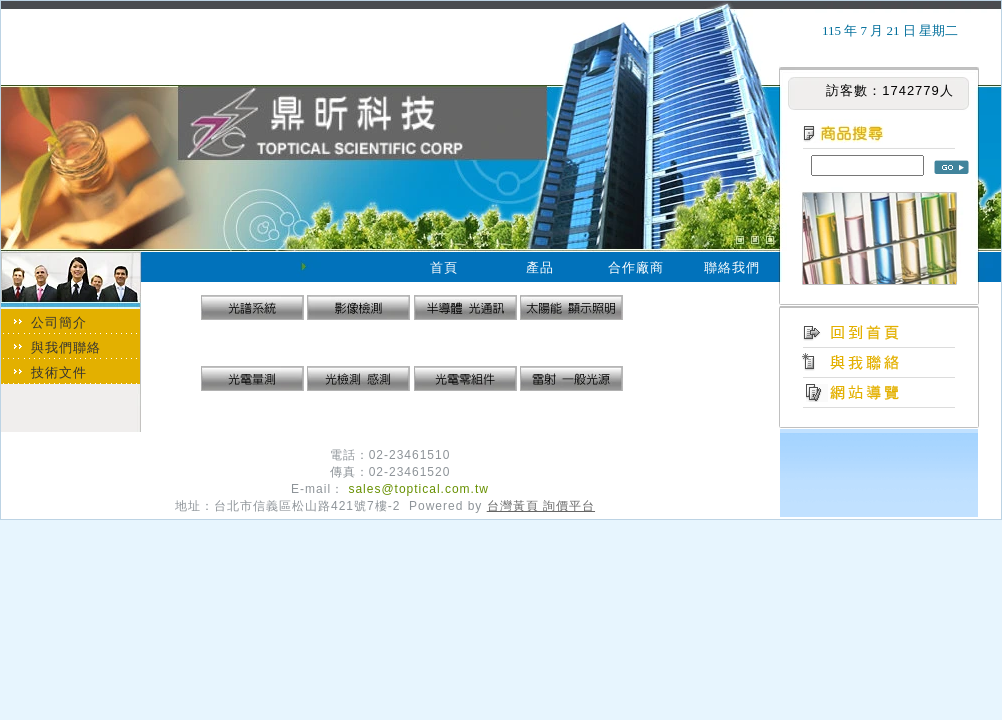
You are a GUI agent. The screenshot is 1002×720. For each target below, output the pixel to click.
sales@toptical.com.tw (418, 489)
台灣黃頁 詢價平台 (541, 506)
